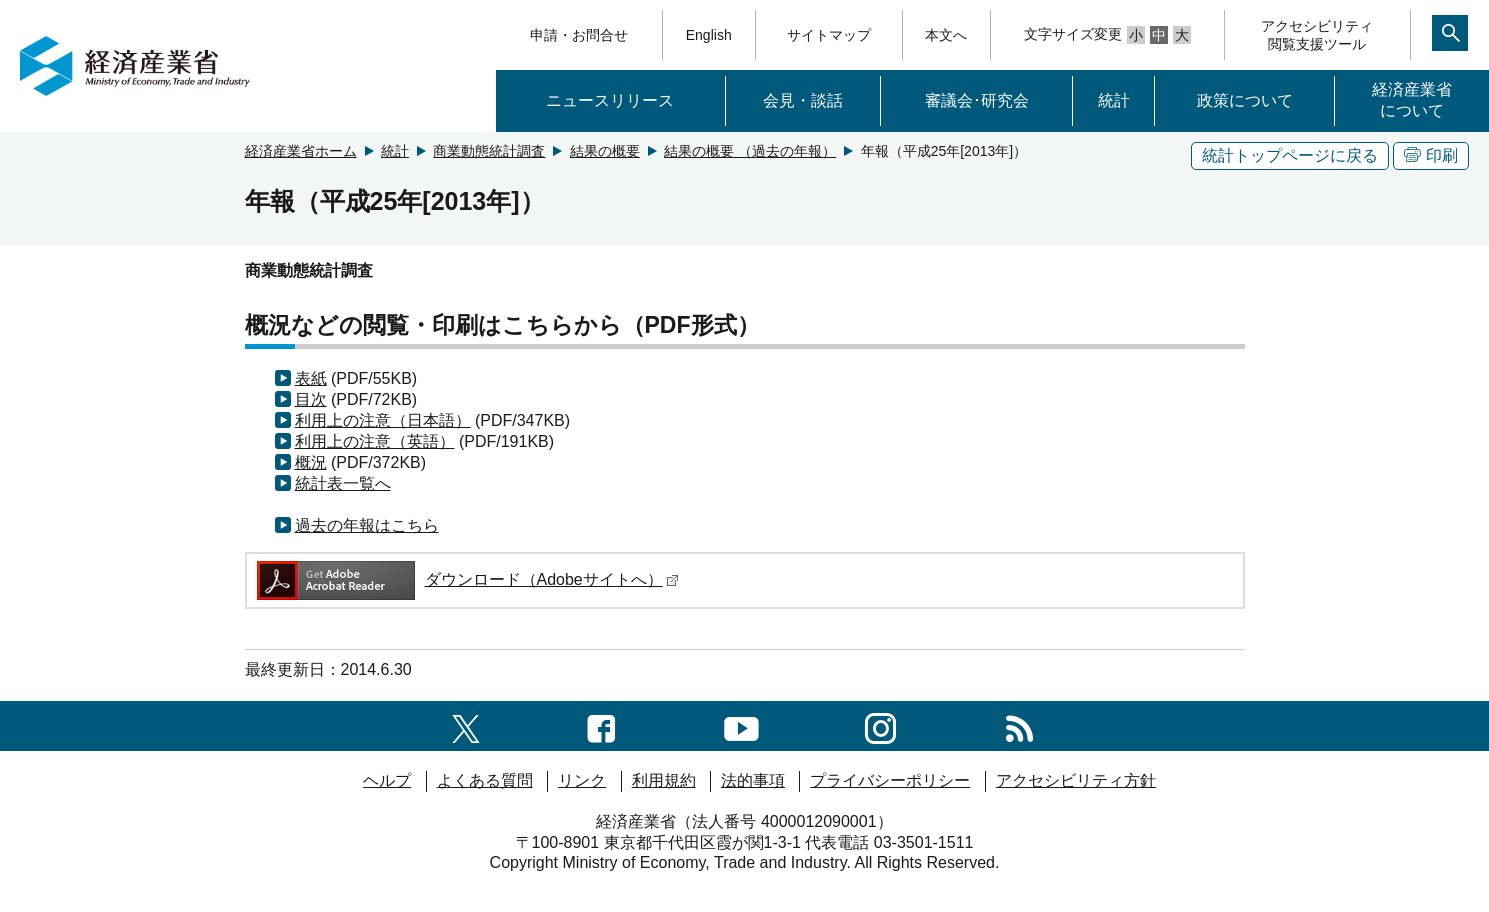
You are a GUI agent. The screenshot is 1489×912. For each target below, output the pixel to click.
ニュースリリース (610, 100)
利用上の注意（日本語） (383, 420)
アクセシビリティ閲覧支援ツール (1317, 35)
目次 (311, 399)
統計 (1114, 100)
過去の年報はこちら (367, 525)
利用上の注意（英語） (375, 441)
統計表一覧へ (343, 483)
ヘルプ (387, 780)
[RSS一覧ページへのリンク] (1019, 725)
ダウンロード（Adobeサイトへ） (466, 579)
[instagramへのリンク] (880, 725)
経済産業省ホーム (301, 151)
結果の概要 (605, 151)
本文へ (946, 35)
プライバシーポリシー (890, 780)
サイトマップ (829, 35)
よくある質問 (485, 780)
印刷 (1431, 155)
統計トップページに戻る (1290, 155)
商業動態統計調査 (489, 151)
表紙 (311, 378)
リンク (582, 780)
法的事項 (753, 780)
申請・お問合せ (579, 35)
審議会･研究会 (977, 100)
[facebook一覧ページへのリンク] (601, 725)
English (709, 35)
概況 (311, 462)
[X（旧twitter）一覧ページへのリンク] (466, 725)
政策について (1245, 100)
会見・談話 (803, 100)
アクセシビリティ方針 (1076, 780)
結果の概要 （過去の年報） (750, 151)
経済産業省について (1412, 100)
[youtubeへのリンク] (741, 725)
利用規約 (664, 780)
